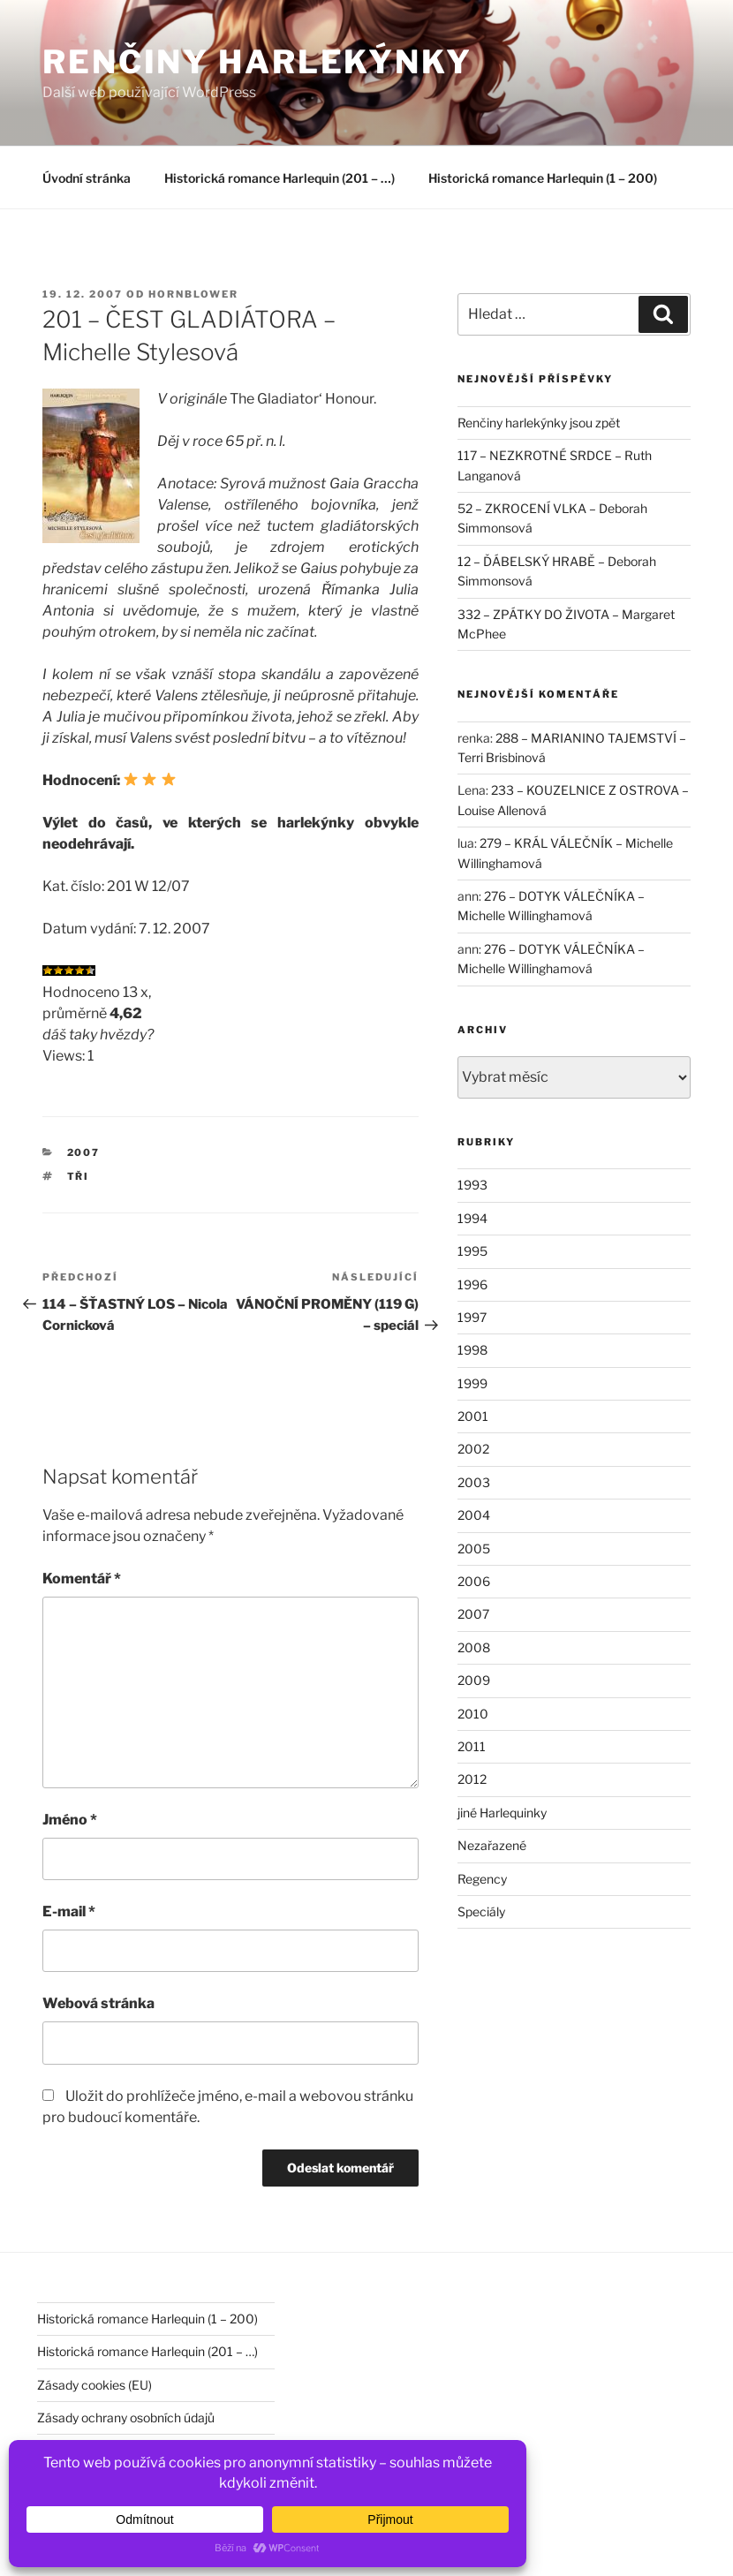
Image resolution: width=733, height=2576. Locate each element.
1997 (472, 1317)
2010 (472, 1713)
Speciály (481, 1911)
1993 (472, 1184)
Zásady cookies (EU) (94, 2384)
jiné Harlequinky (502, 1812)
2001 (472, 1416)
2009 (473, 1680)
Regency (482, 1878)
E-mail (68, 1911)
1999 (472, 1383)
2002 (473, 1448)
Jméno (69, 1819)
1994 (472, 1218)
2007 (84, 1152)
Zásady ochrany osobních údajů (126, 2417)
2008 (473, 1647)
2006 (473, 1581)
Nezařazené (491, 1845)
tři (78, 1176)
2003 (473, 1482)
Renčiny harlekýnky (257, 61)
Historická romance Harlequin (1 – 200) (542, 177)
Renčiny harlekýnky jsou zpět (538, 422)
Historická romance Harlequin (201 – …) (279, 177)
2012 (472, 1779)
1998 (472, 1349)
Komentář (81, 1578)
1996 (472, 1284)
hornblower (193, 294)
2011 (471, 1746)
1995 (472, 1250)
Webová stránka (98, 2003)
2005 (473, 1548)
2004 (473, 1514)
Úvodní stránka (86, 177)
